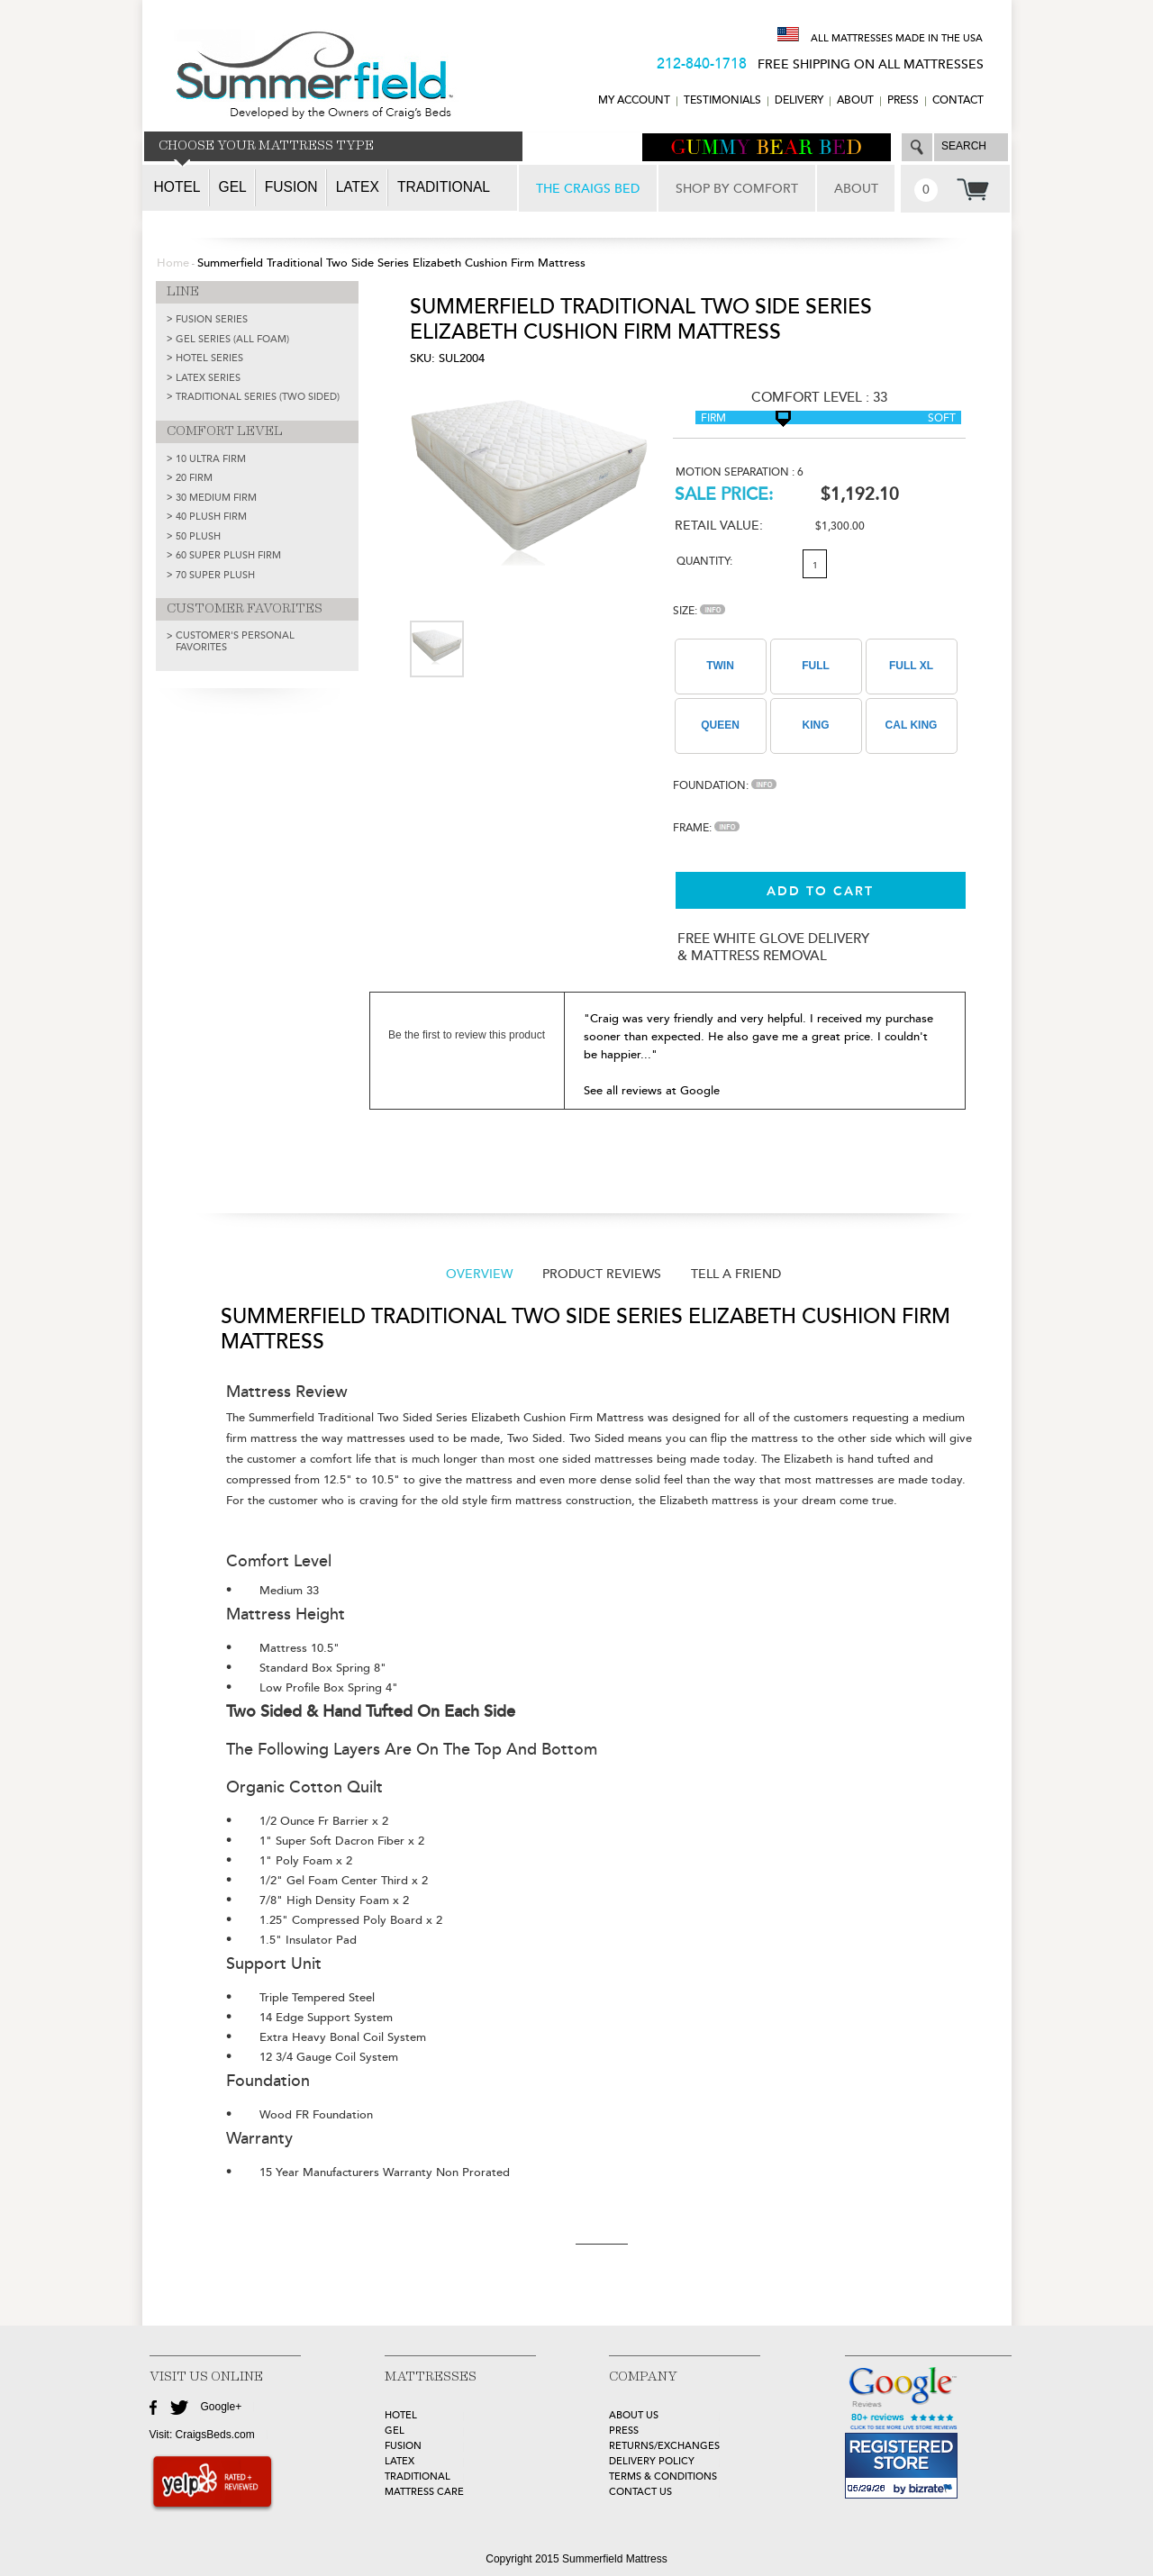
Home (173, 263)
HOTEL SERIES (209, 358)
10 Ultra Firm (211, 459)
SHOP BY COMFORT (737, 188)
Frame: (706, 828)
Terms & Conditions (663, 2476)
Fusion (291, 187)
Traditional (443, 187)
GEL (394, 2430)
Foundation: (724, 786)
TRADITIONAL (417, 2476)
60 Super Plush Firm (228, 555)
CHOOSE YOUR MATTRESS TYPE (266, 146)
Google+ (221, 2406)
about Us (633, 2415)
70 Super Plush (215, 575)
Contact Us (640, 2492)
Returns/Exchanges (664, 2446)
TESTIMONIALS (722, 100)
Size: (699, 611)
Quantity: (704, 561)
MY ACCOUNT (634, 100)
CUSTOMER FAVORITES (244, 609)
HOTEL (401, 2415)
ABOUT (855, 100)
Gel (233, 187)
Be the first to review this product (466, 1035)
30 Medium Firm (216, 497)
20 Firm (194, 478)
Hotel (177, 187)
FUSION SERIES (212, 319)
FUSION (403, 2446)
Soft (942, 418)
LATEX (399, 2461)
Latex (357, 187)
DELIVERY (799, 100)
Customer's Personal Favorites (235, 641)
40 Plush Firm (211, 516)
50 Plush (198, 536)
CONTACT (958, 100)
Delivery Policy (652, 2461)
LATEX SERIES (208, 378)
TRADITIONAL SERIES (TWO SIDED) (258, 397)
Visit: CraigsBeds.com (202, 2434)
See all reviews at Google (652, 1091)
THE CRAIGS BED (588, 188)
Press (903, 100)
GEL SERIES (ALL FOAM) (232, 339)
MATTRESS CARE (424, 2492)
